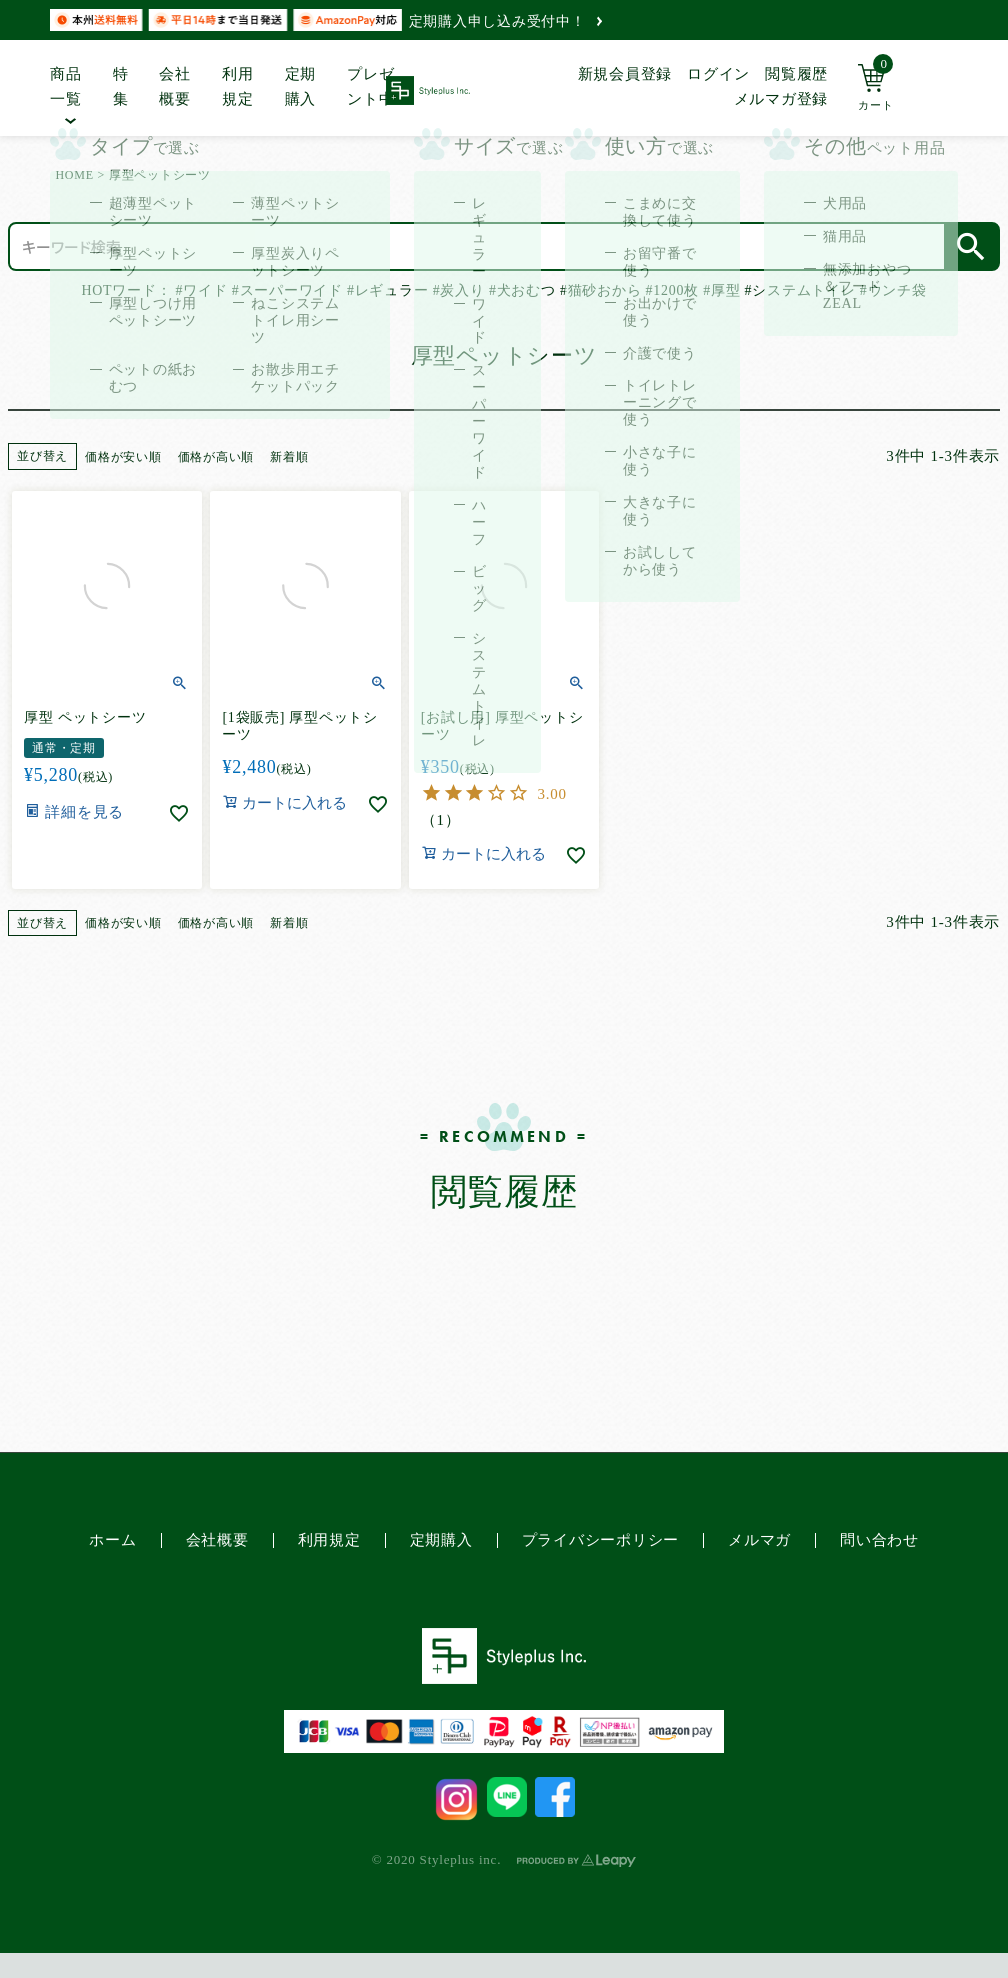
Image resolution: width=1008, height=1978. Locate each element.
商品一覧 (66, 87)
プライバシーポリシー (601, 1540)
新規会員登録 (625, 74)
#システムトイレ (800, 290)
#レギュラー (387, 290)
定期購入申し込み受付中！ (505, 21)
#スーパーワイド (287, 290)
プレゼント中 (370, 87)
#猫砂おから (600, 290)
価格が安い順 (123, 457)
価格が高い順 (216, 457)
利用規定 (238, 87)
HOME (74, 175)
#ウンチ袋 (893, 290)
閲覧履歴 (796, 74)
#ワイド (202, 290)
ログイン (718, 74)
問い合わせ (879, 1540)
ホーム (112, 1540)
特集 (121, 87)
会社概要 (175, 87)
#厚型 (721, 290)
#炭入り (459, 290)
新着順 (289, 457)
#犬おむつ (522, 290)
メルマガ (759, 1540)
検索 (971, 246)
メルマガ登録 (781, 99)
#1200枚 (672, 290)
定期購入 (301, 87)
